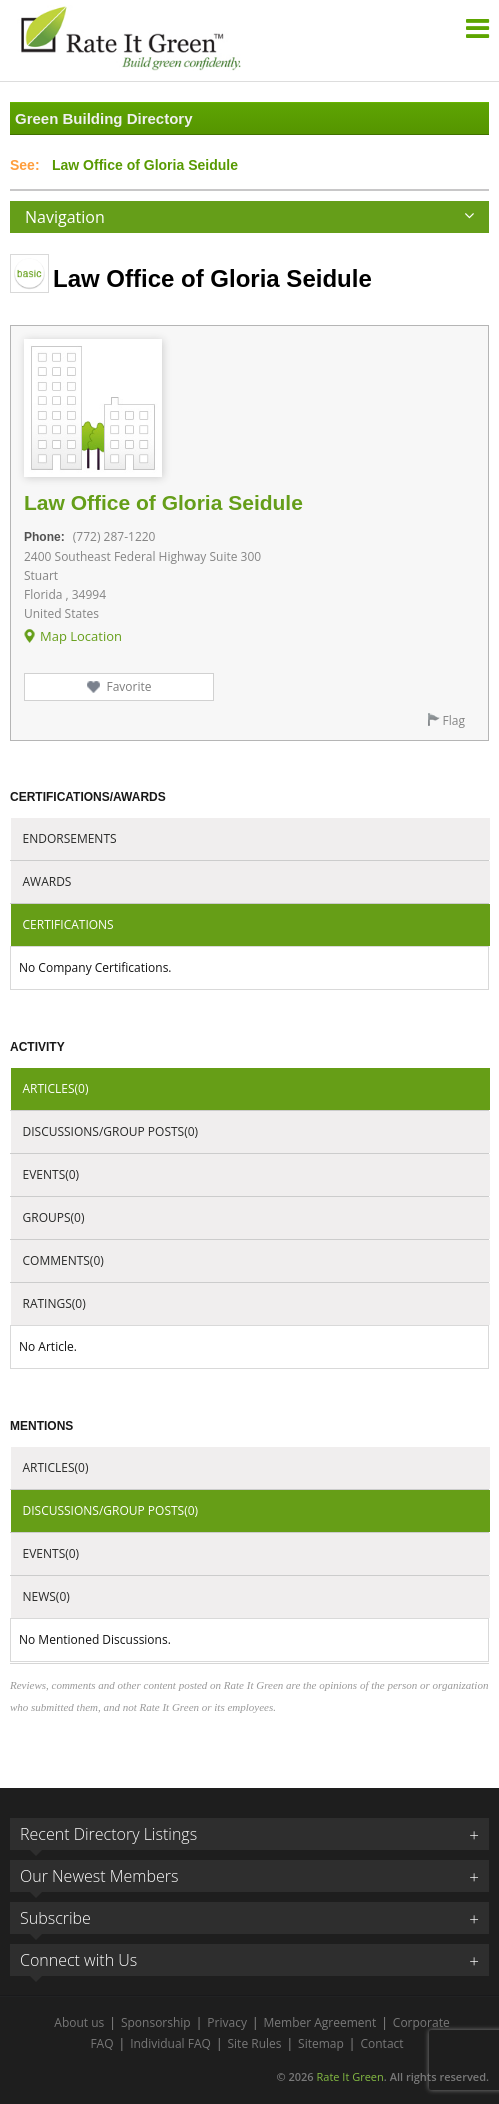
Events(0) (51, 1174)
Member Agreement (320, 2022)
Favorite (128, 686)
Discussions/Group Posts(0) (111, 1131)
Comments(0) (63, 1260)
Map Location (81, 636)
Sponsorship (156, 2022)
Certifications (68, 924)
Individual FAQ (170, 2043)
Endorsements (70, 838)
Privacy (227, 2022)
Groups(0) (54, 1217)
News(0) (46, 1596)
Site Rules (255, 2043)
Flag (454, 720)
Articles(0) (56, 1088)
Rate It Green (349, 2076)
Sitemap (321, 2043)
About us (79, 2022)
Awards (47, 881)
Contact (381, 2043)
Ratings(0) (54, 1303)
